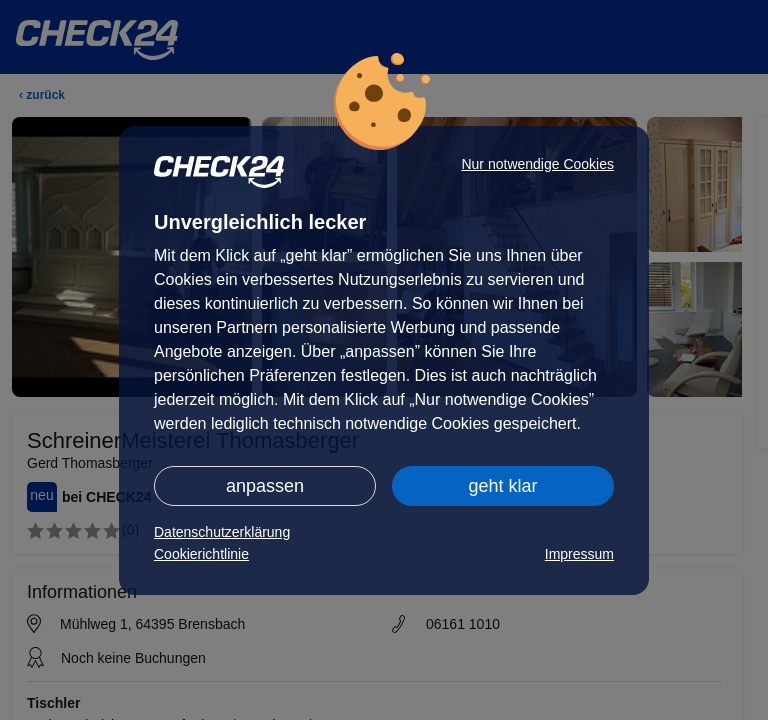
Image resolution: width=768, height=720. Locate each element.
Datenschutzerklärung (222, 532)
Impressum (579, 554)
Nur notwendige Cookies (537, 164)
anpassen (265, 486)
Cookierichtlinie (201, 554)
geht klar (502, 486)
